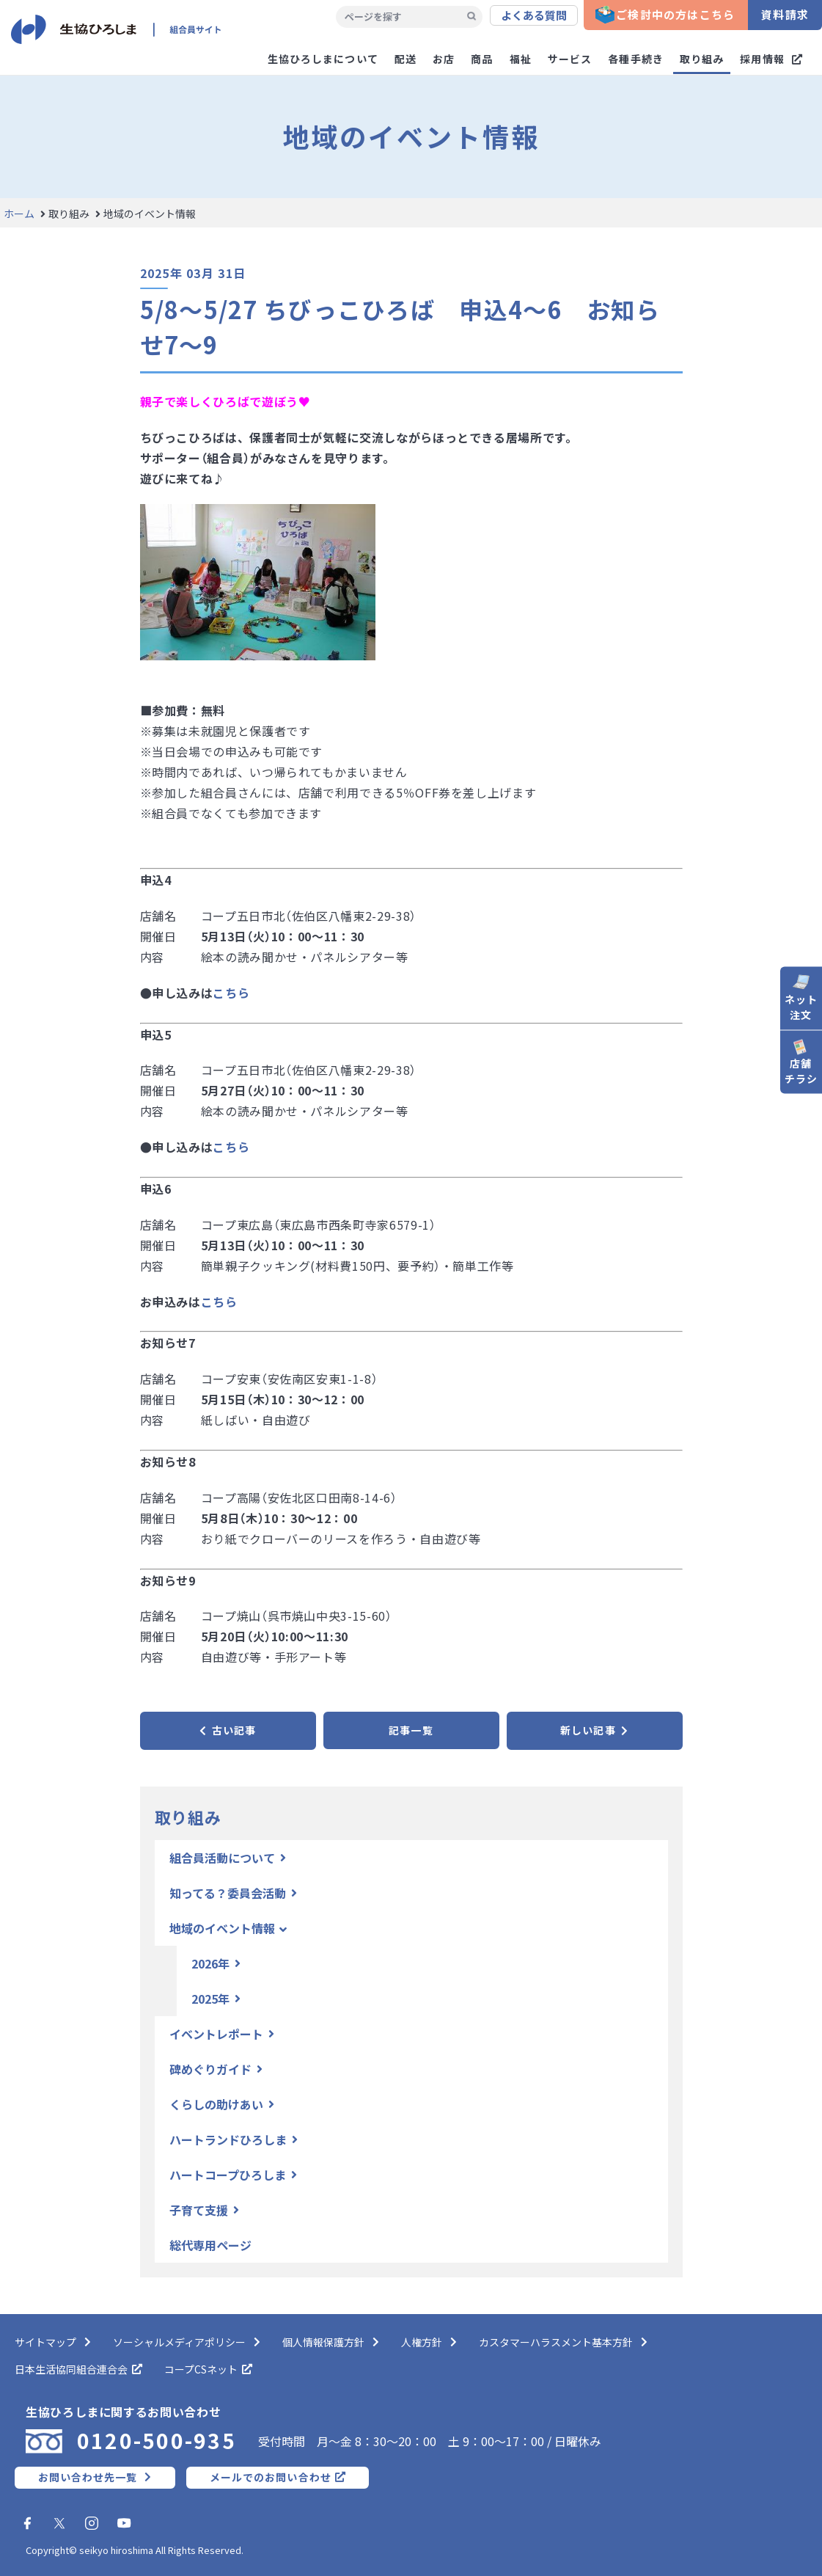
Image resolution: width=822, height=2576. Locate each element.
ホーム (19, 213)
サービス (570, 58)
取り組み (702, 58)
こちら (231, 992)
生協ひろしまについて (323, 58)
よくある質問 (534, 15)
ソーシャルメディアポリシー (179, 2342)
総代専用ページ (210, 2245)
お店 (444, 58)
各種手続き (636, 58)
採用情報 (762, 58)
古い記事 (234, 1730)
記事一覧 (411, 1730)
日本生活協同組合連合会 (71, 2369)
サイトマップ (45, 2342)
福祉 (521, 58)
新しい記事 (588, 1730)
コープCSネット (201, 2369)
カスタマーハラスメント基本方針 (556, 2342)
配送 (405, 58)
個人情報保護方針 (323, 2342)
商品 (482, 58)
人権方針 (421, 2342)
